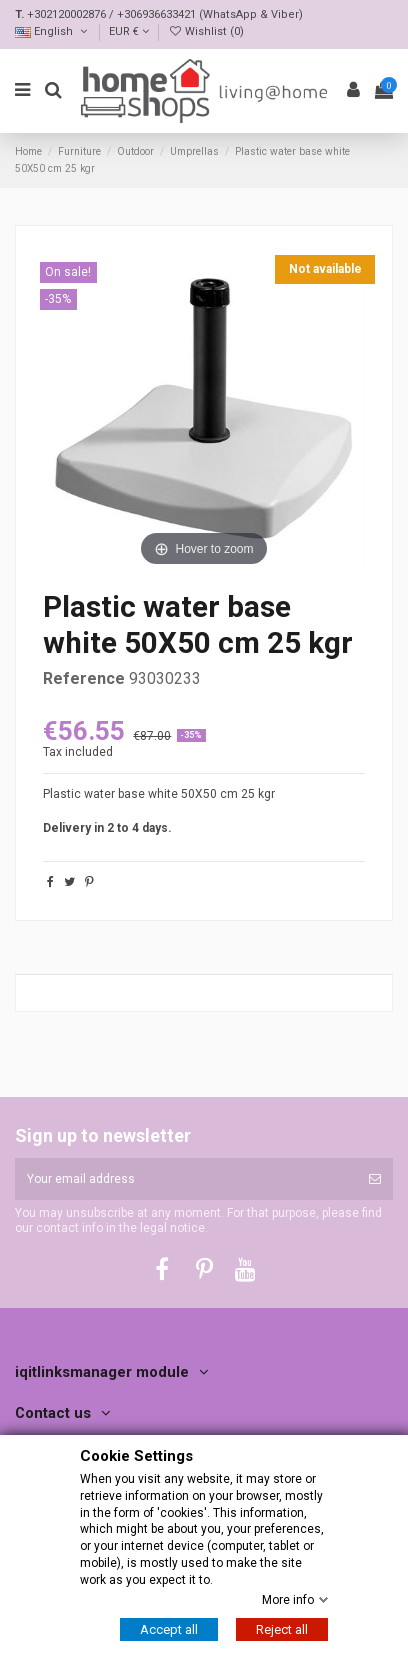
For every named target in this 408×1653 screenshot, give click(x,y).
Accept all (169, 1629)
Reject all (282, 1629)
